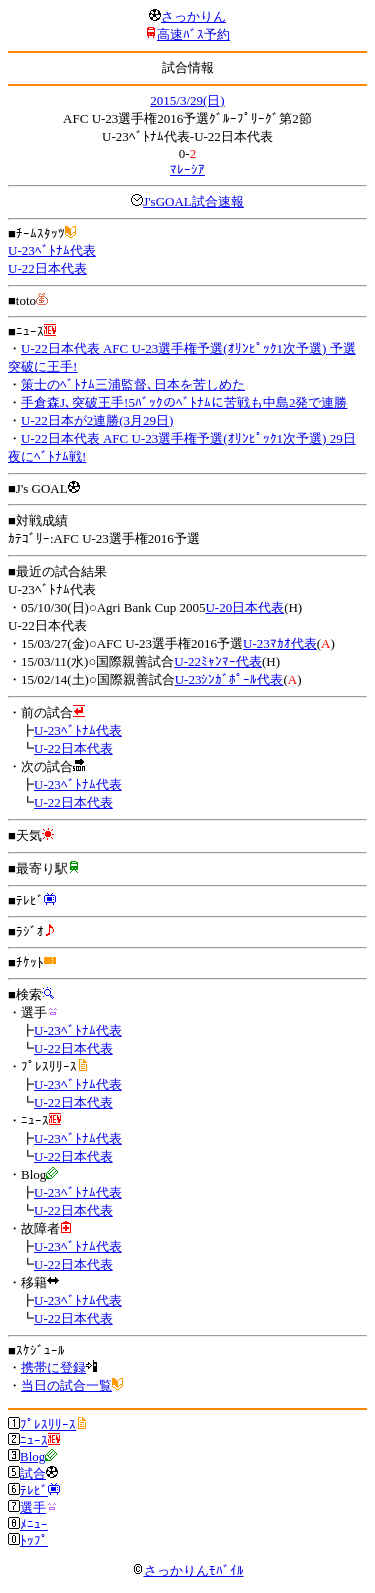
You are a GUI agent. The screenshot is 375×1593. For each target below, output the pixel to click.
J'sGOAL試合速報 (193, 201)
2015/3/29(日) (187, 100)
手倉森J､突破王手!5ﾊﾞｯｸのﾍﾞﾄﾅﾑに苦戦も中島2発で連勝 (184, 402)
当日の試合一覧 (66, 1385)
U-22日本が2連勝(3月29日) (97, 420)
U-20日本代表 (244, 607)
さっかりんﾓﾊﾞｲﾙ (188, 1570)
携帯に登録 (53, 1367)
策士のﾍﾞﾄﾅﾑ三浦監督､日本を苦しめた (133, 384)
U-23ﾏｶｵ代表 (280, 643)
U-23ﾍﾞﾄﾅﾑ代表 (52, 250)
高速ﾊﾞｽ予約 (193, 34)
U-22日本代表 (47, 268)
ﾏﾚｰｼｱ (187, 169)
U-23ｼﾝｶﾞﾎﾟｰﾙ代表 (229, 679)
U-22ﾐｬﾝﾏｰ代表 (218, 661)
